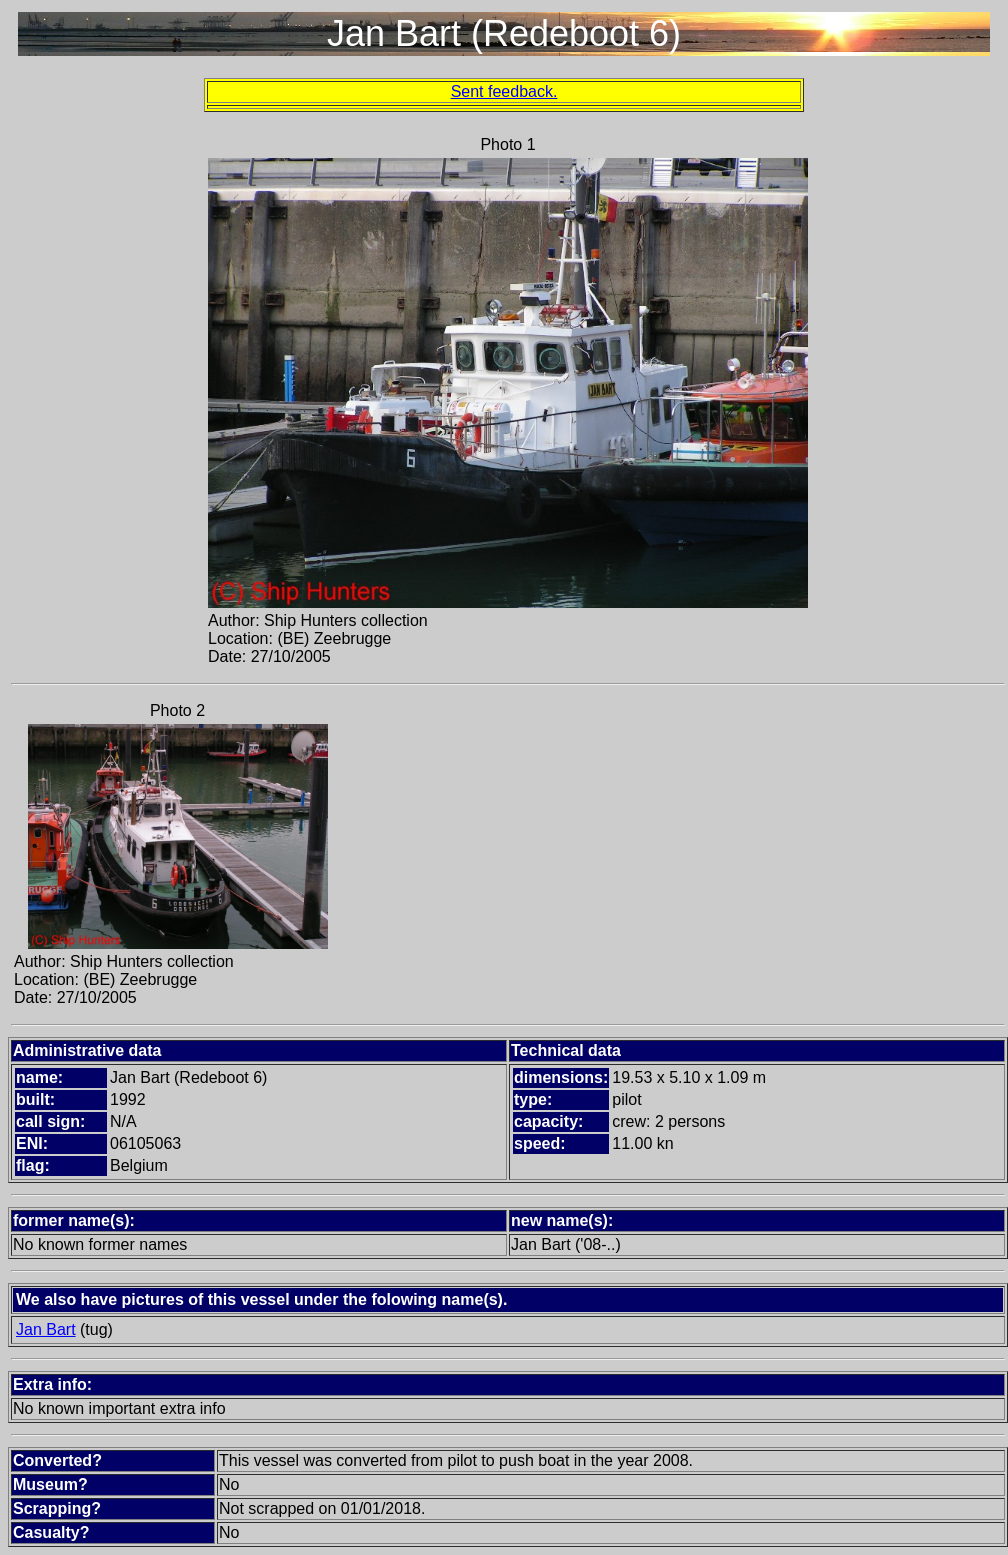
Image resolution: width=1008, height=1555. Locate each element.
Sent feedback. (504, 91)
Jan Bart (46, 1329)
